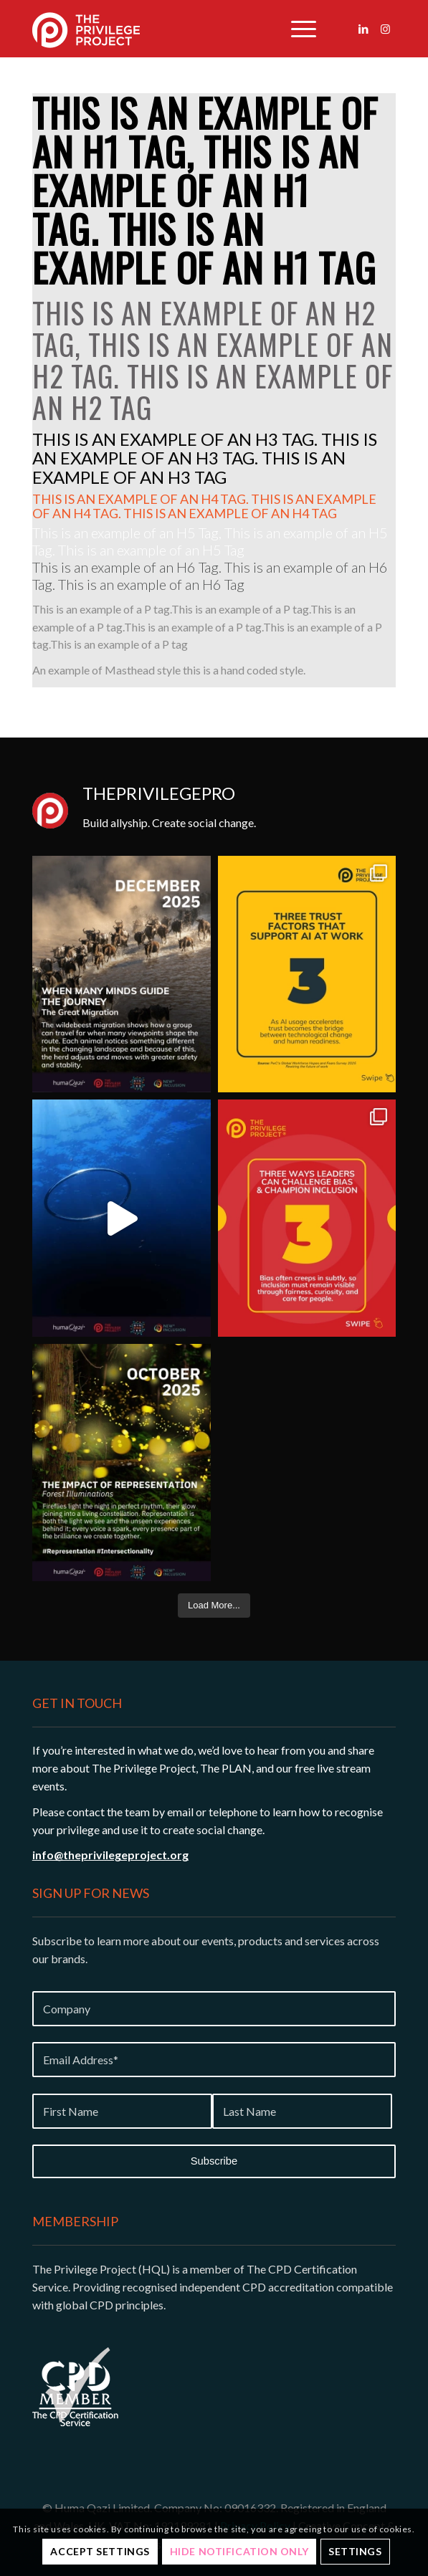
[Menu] (296, 28)
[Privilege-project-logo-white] (141, 28)
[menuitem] (296, 28)
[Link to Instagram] (385, 29)
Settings (354, 2551)
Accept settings (99, 2551)
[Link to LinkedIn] (363, 29)
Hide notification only (239, 2551)
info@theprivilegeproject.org (110, 1854)
